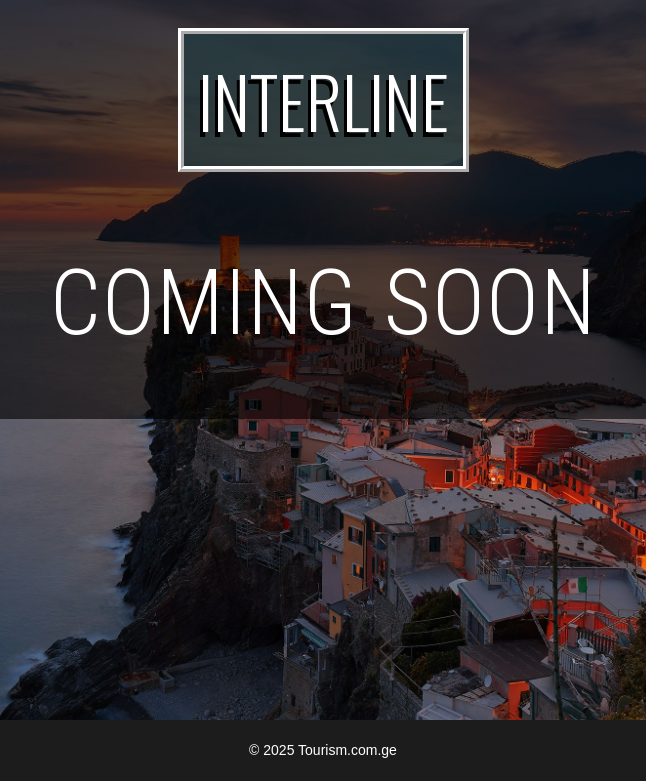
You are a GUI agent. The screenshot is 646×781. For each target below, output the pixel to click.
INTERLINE (323, 100)
